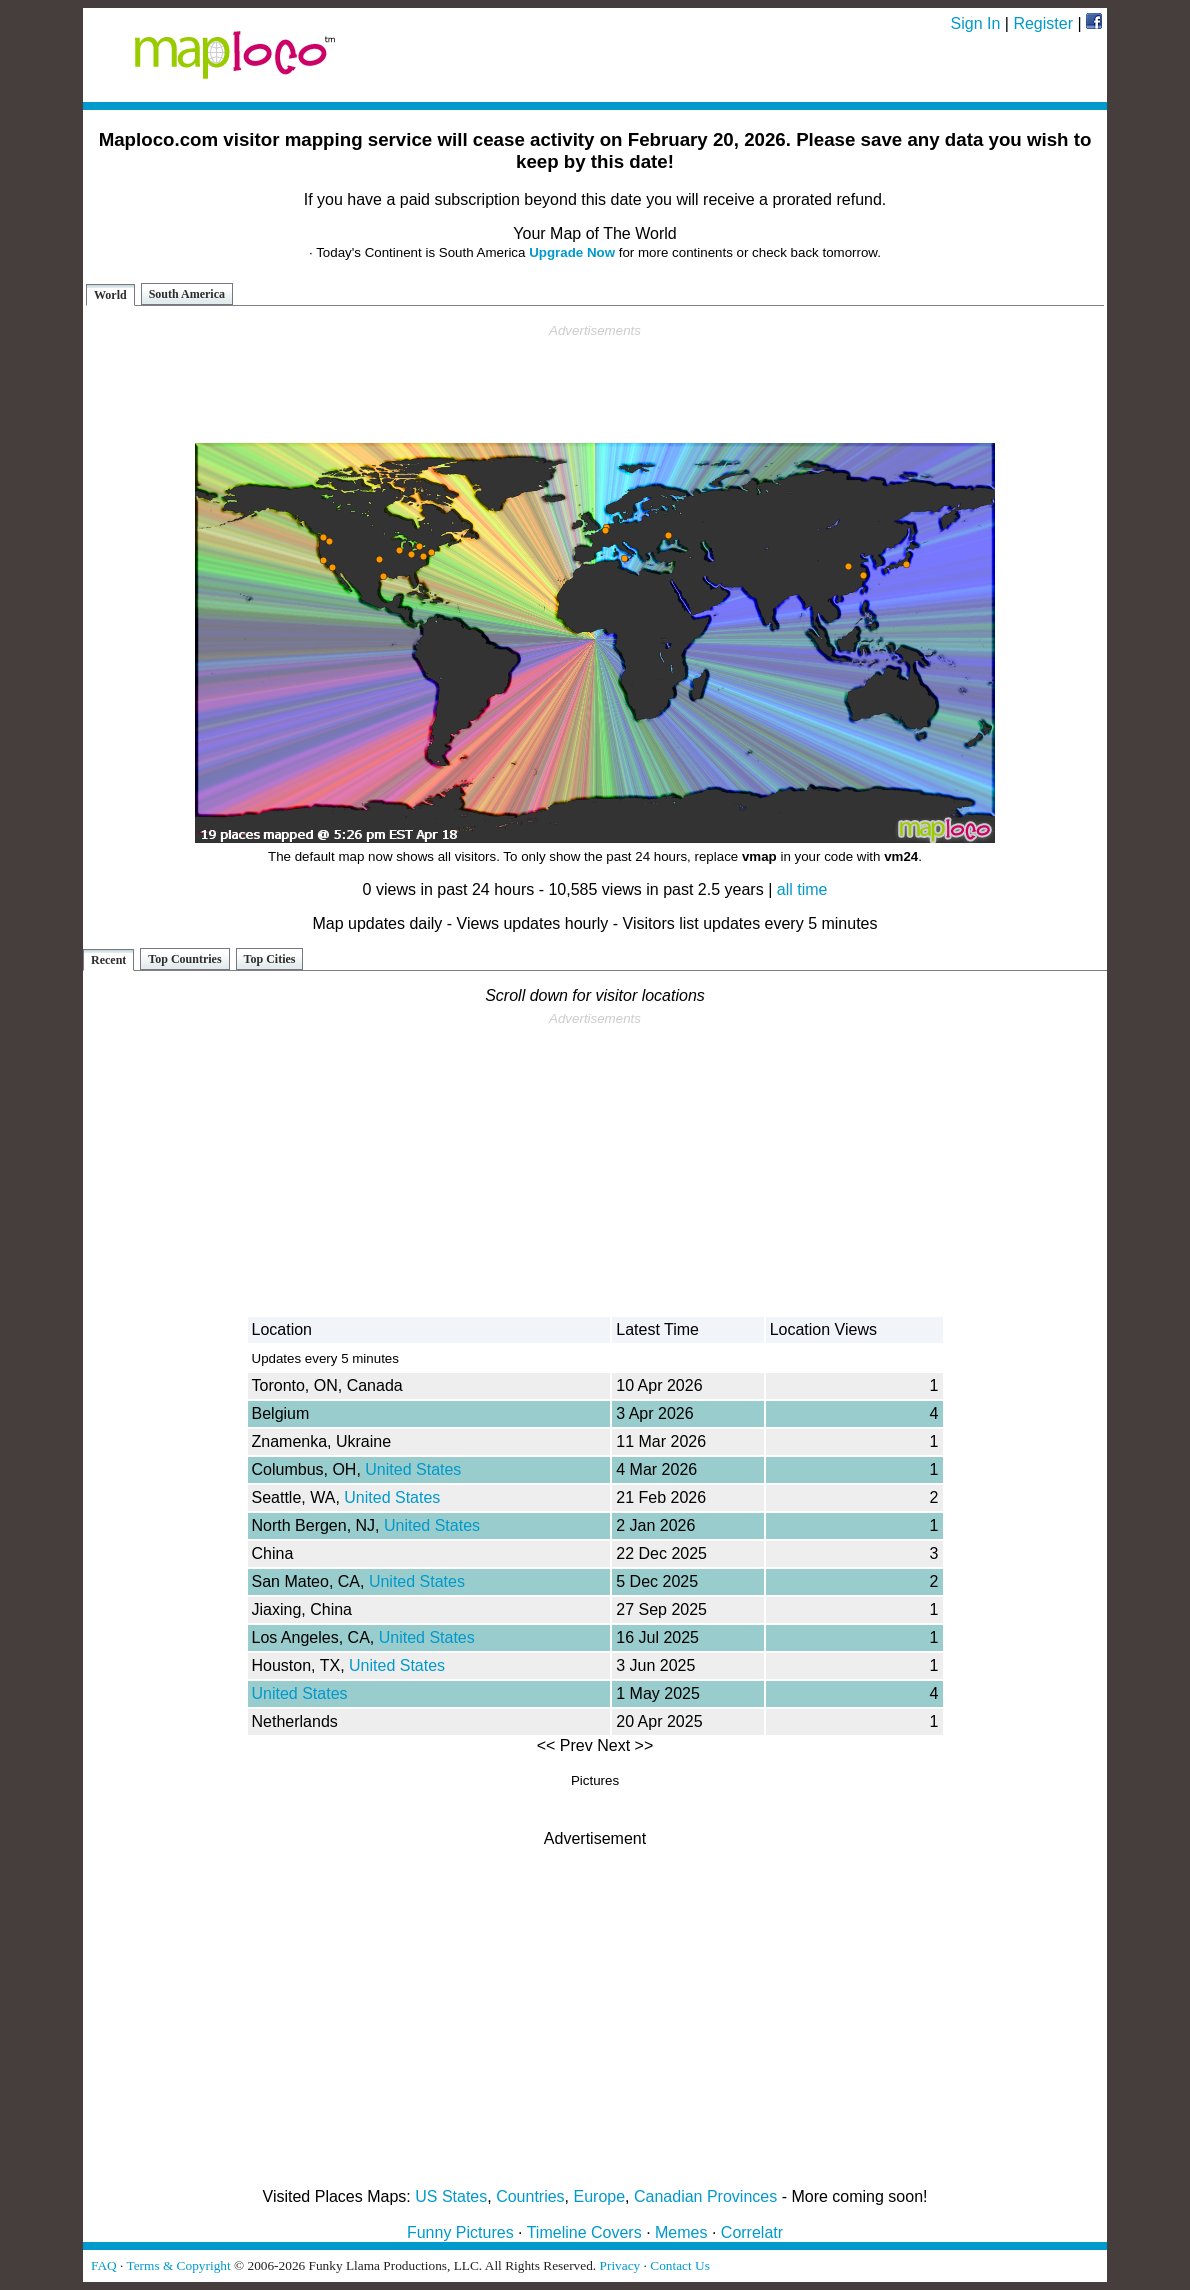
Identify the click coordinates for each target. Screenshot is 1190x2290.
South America (187, 294)
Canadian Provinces (705, 2196)
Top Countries (184, 959)
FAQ (104, 2265)
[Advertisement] (595, 384)
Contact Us (680, 2265)
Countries (530, 2196)
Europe (600, 2196)
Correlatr (752, 2232)
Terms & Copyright (178, 2265)
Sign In (976, 23)
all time (802, 889)
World (110, 295)
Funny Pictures (460, 2232)
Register (1043, 23)
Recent (108, 960)
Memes (681, 2232)
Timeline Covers (584, 2232)
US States (451, 2196)
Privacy (620, 2265)
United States (413, 1469)
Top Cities (270, 959)
